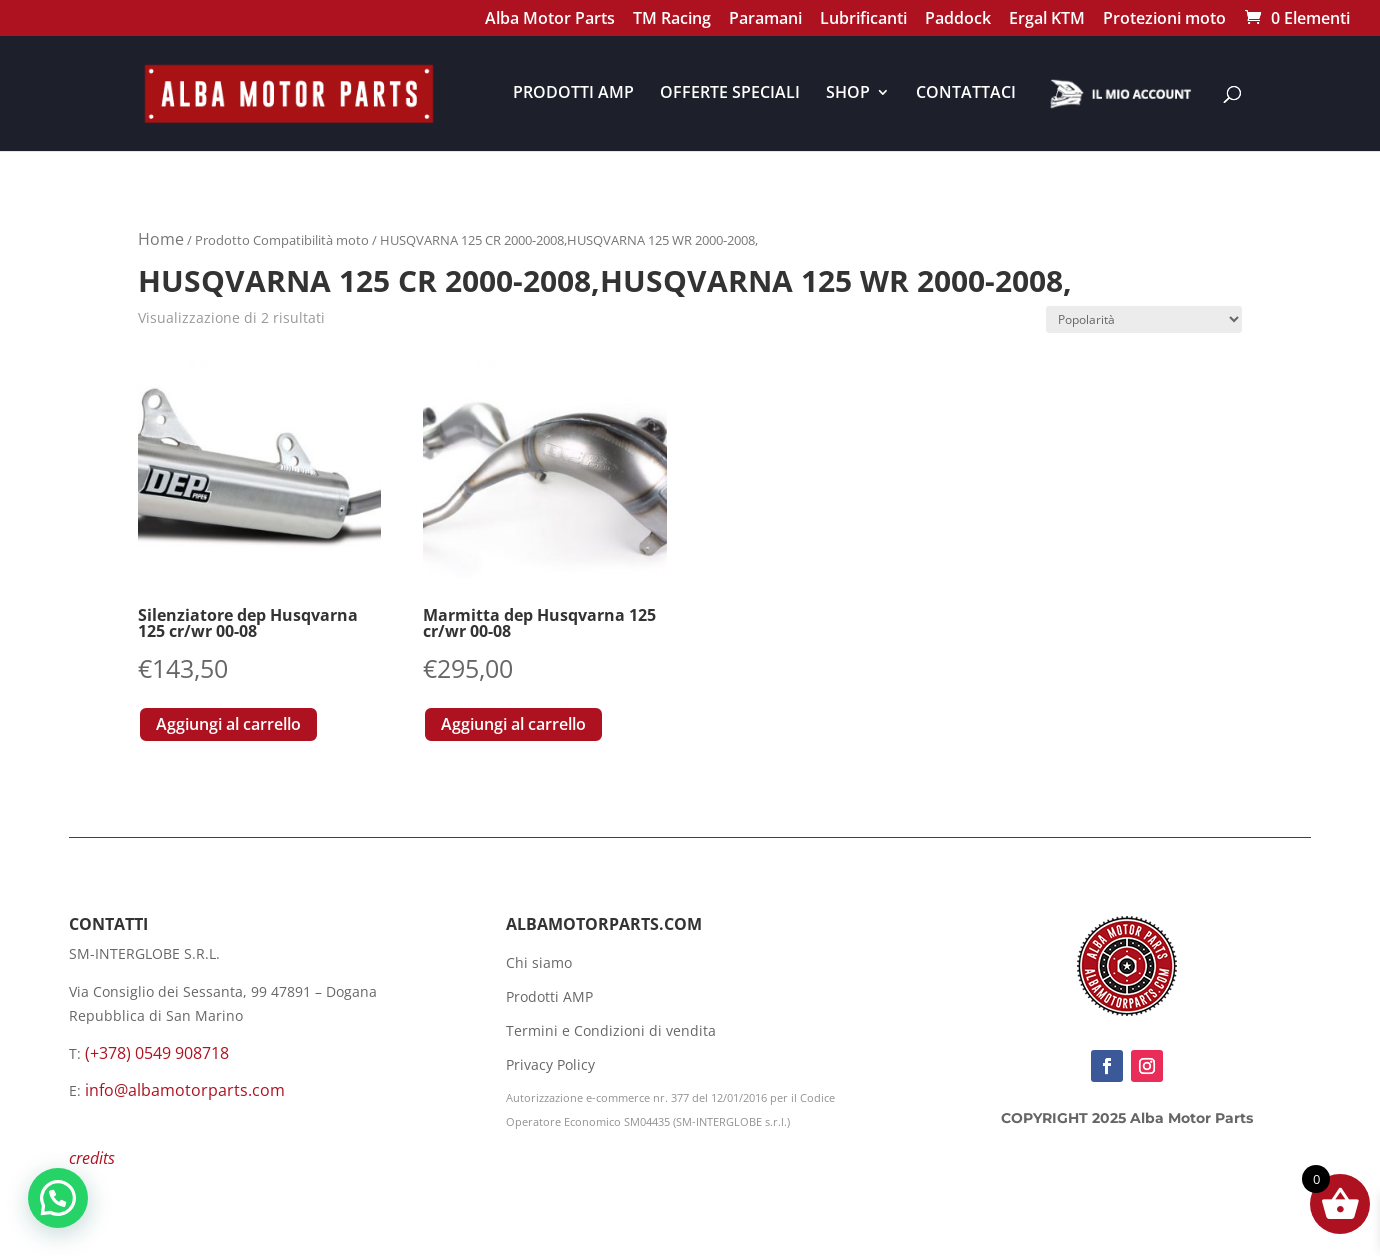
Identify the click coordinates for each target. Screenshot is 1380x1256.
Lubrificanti (863, 20)
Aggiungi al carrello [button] (228, 724)
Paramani (765, 20)
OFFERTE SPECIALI (730, 94)
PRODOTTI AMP (573, 94)
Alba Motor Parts (550, 20)
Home (161, 239)
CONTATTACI (966, 94)
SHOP (848, 94)
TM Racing (672, 20)
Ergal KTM (1047, 20)
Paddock (958, 20)
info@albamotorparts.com (185, 1090)
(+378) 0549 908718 (157, 1053)
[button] (58, 1198)
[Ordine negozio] (1144, 319)
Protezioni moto (1164, 20)
